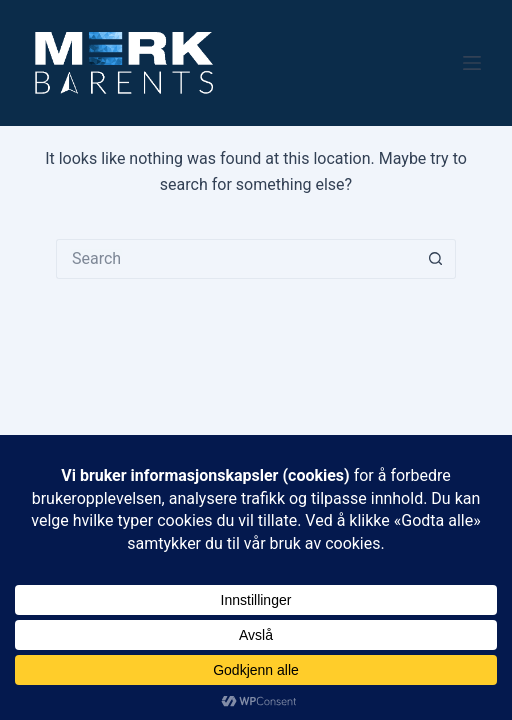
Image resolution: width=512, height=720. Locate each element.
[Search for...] (236, 259)
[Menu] (472, 63)
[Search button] (436, 259)
